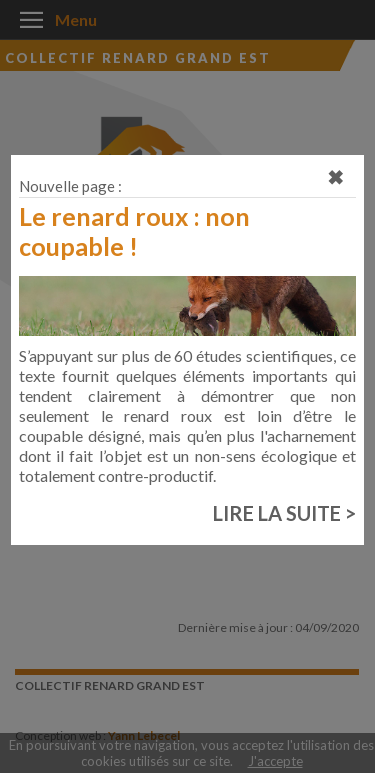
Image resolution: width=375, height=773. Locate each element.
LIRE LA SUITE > (284, 513)
